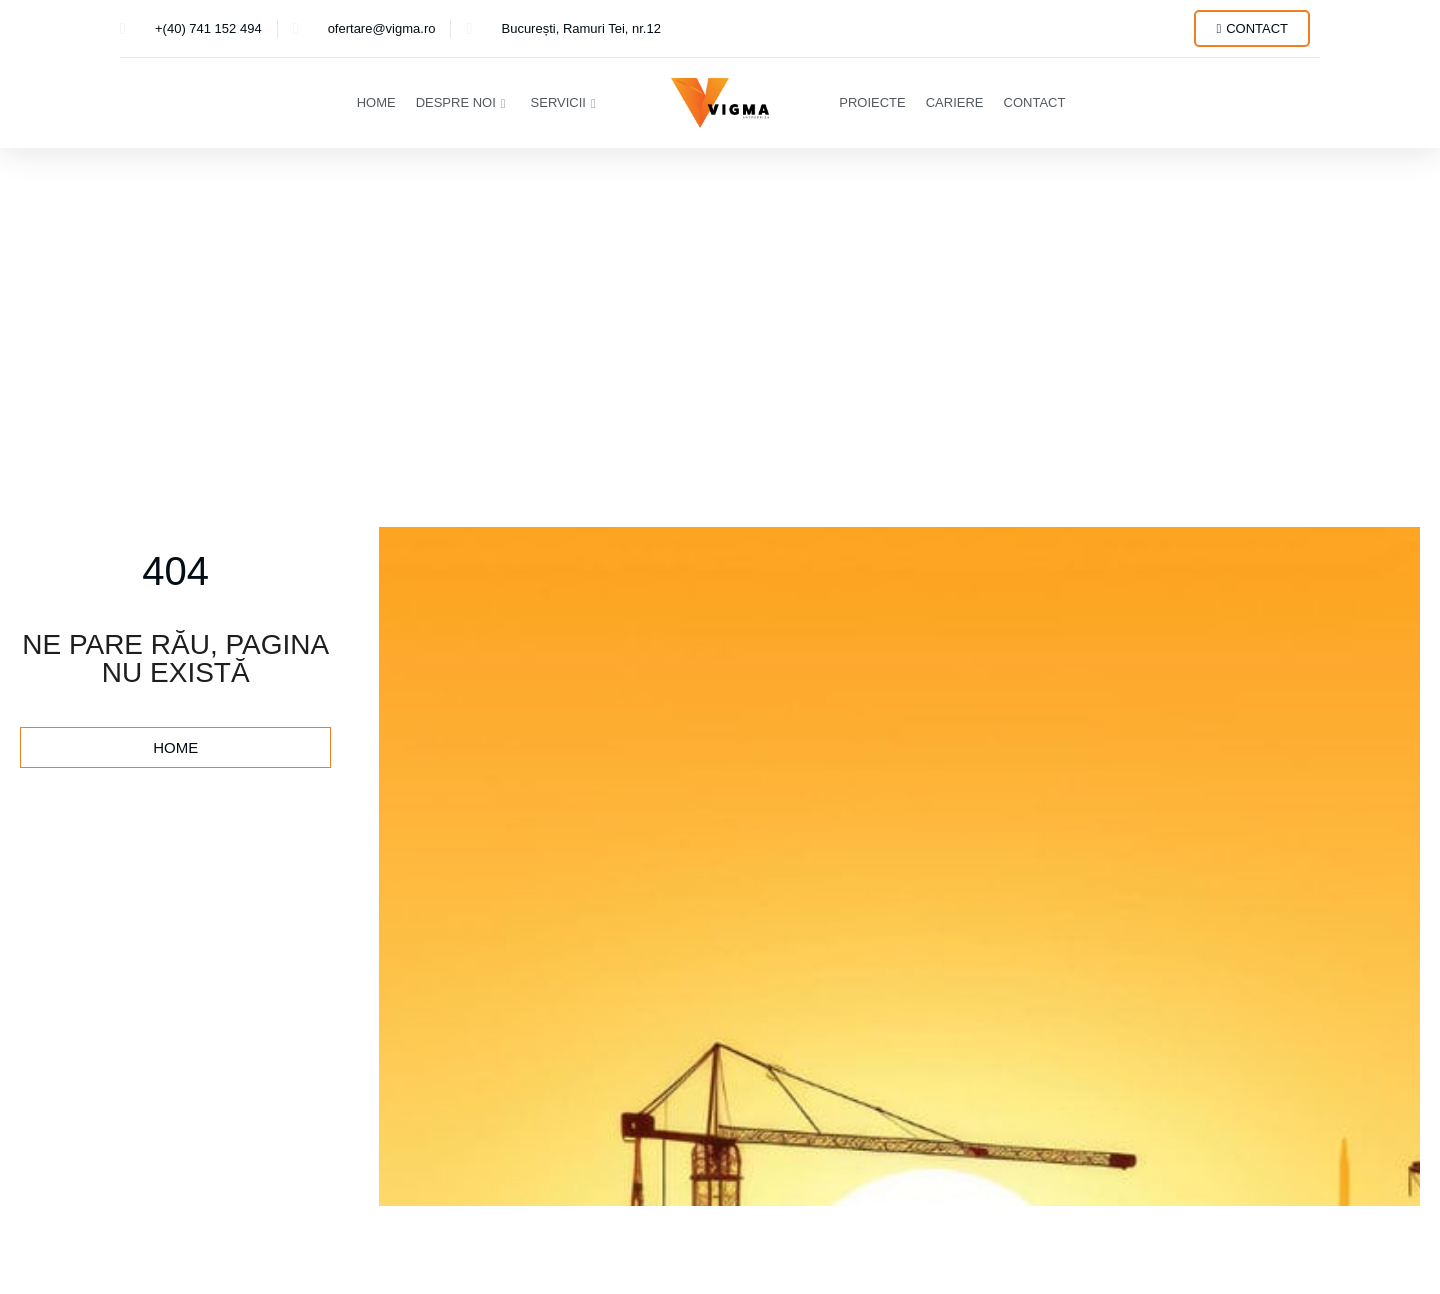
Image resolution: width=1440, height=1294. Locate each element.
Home (376, 102)
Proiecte (872, 102)
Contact (1035, 102)
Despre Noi (461, 102)
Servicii (563, 102)
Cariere (955, 102)
